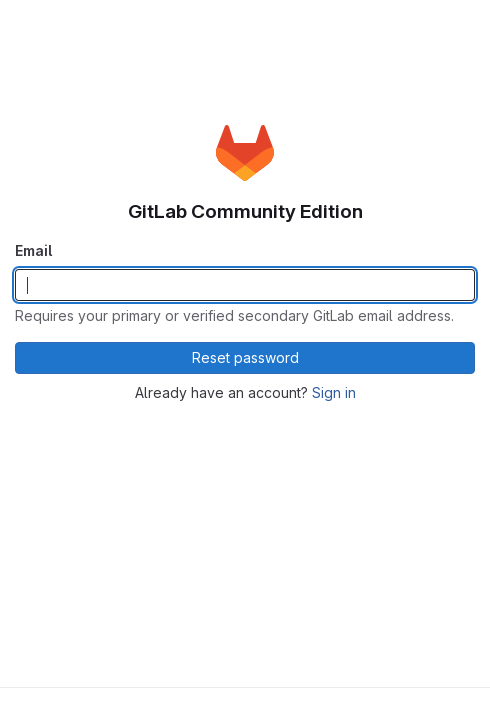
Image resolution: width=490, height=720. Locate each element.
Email (33, 250)
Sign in (334, 392)
